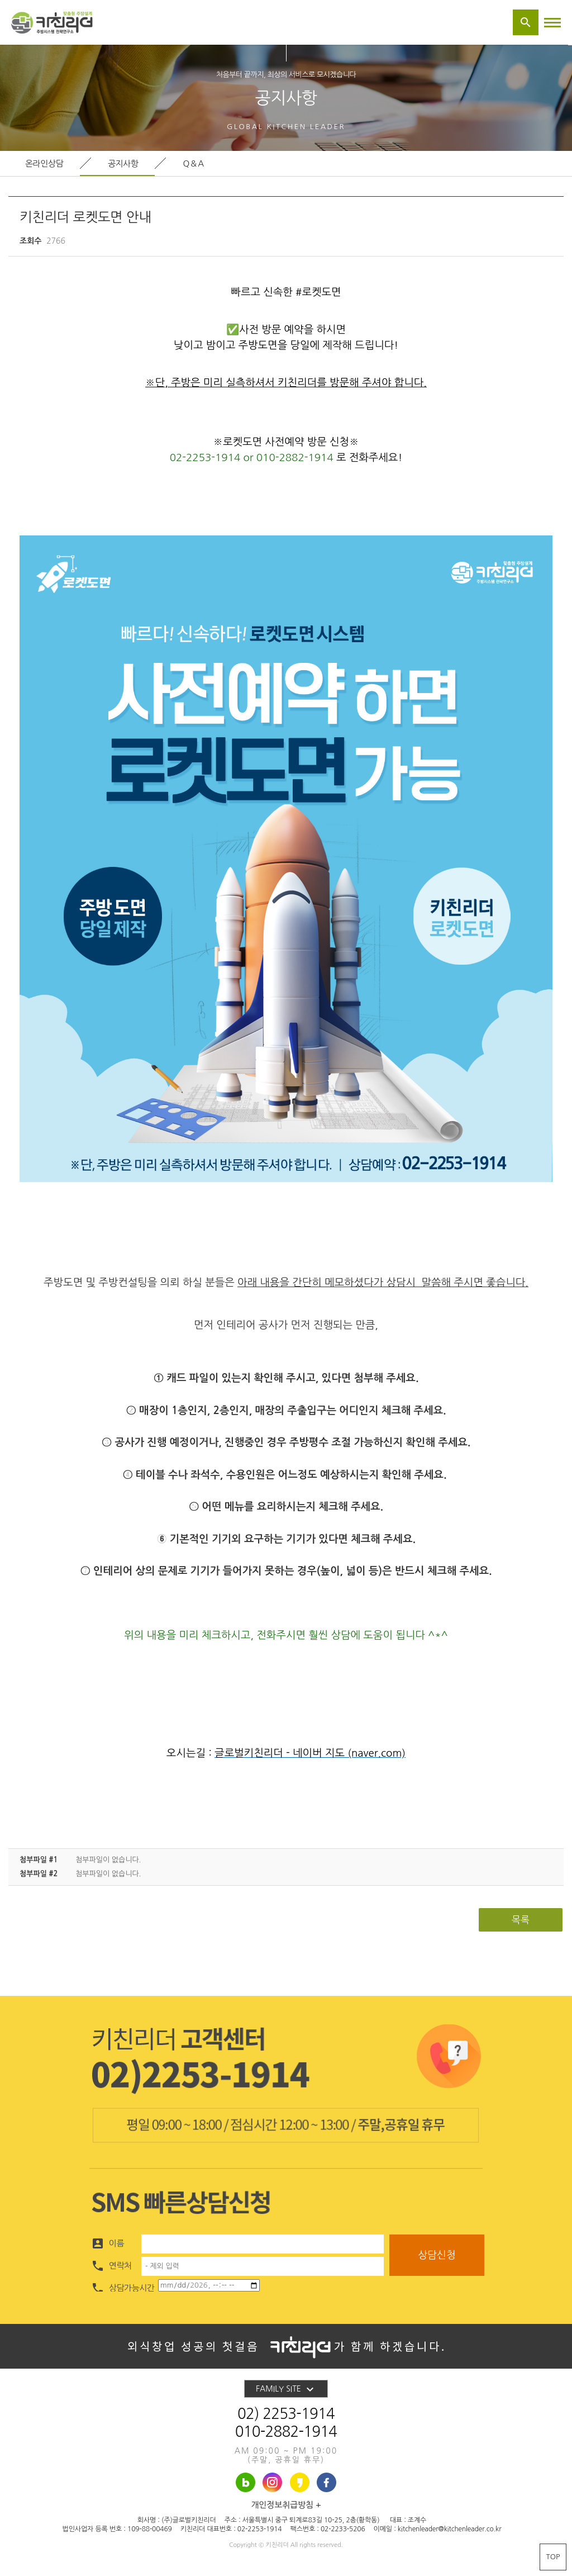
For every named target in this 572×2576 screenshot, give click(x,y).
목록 (521, 1919)
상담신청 (437, 2255)
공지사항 (123, 163)
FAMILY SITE (286, 2389)
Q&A (194, 163)
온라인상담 (44, 163)
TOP (553, 2556)
